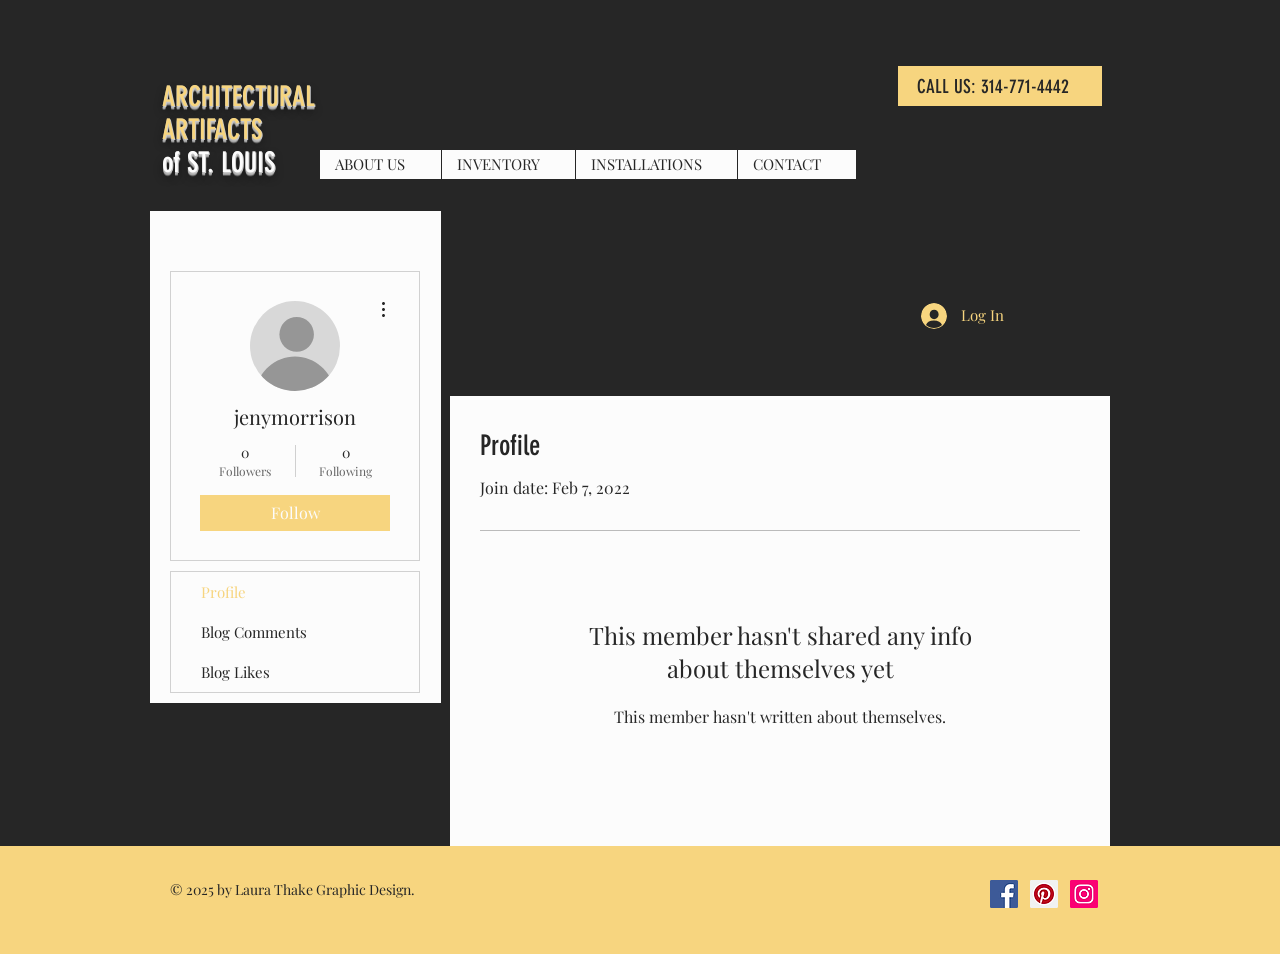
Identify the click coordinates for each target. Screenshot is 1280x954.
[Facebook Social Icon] (1004, 894)
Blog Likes (235, 672)
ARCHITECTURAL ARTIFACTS (238, 113)
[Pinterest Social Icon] (1044, 894)
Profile (223, 592)
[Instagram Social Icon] (1084, 894)
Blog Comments (254, 632)
